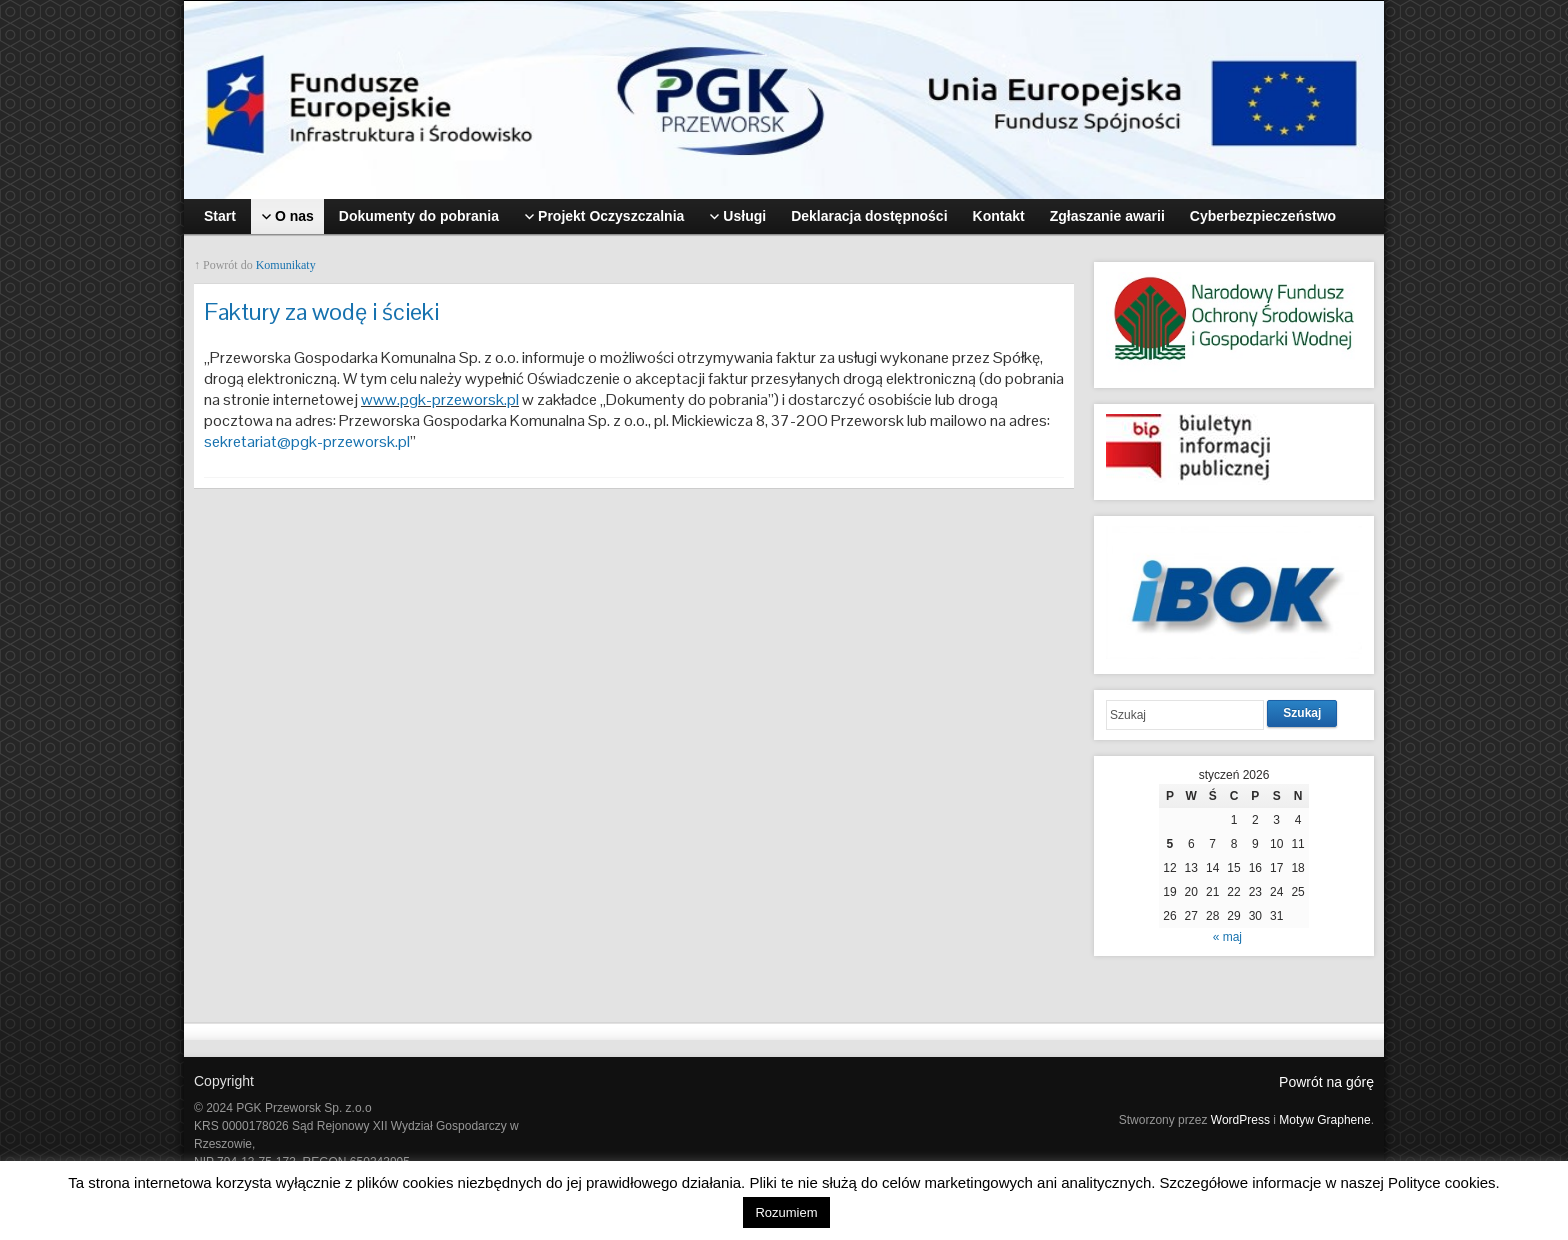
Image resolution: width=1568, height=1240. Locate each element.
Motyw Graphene (1324, 1120)
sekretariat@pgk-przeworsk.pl (307, 441)
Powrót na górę (1326, 1082)
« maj (1227, 937)
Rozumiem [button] (786, 1212)
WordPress (1240, 1120)
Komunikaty (286, 265)
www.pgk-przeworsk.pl (440, 399)
